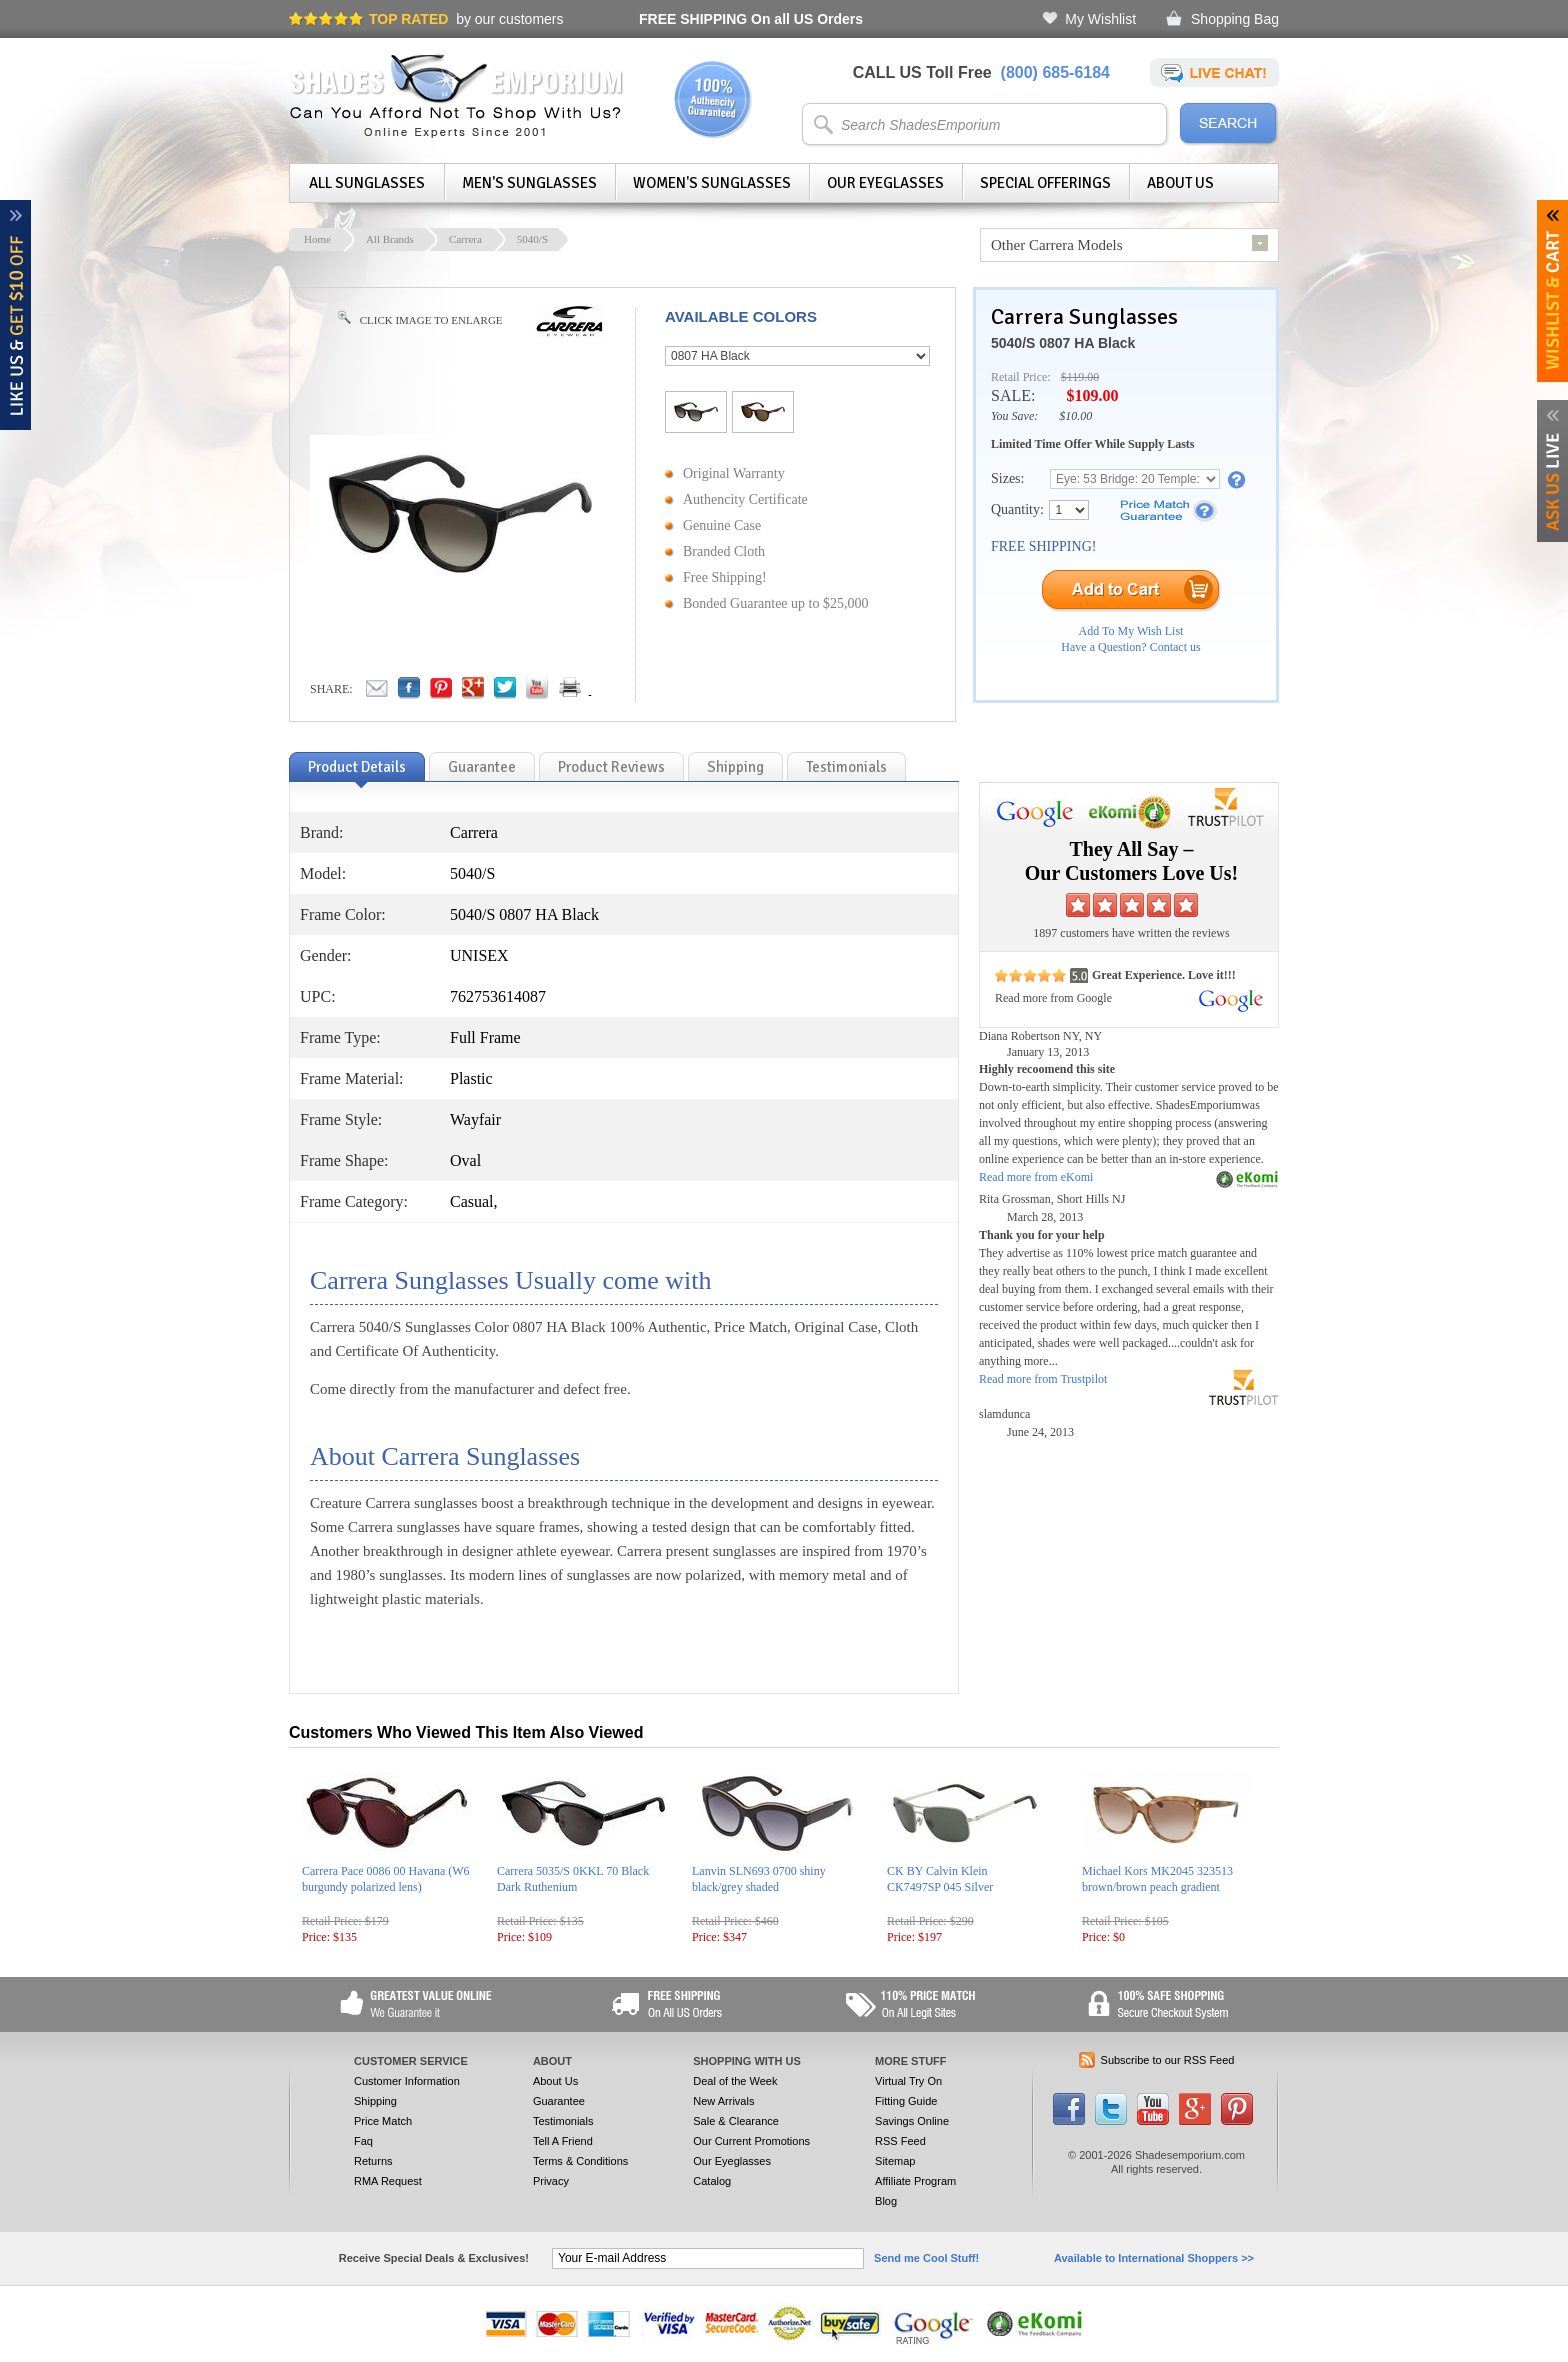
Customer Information (407, 2081)
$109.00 (1092, 395)
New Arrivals (723, 2101)
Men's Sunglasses (529, 183)
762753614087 (498, 996)
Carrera (465, 239)
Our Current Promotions (751, 2141)
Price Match (383, 2121)
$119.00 (1080, 377)
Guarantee (559, 2101)
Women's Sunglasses (712, 183)
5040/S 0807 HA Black (1063, 343)
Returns (373, 2161)
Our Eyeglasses (885, 183)
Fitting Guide (906, 2101)
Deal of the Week (735, 2081)
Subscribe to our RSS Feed (1168, 2060)
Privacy (551, 2181)
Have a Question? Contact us (1130, 647)
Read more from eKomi (1036, 1177)
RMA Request (388, 2181)
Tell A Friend (563, 2141)
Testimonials (563, 2121)
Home (317, 239)
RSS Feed (900, 2141)
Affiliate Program (915, 2181)
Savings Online (912, 2121)
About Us (1180, 183)
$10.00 (1075, 416)
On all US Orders (751, 19)
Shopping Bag (1235, 19)
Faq (363, 2141)
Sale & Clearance (736, 2121)
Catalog (712, 2181)
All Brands (390, 239)
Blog (886, 2201)
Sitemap (895, 2161)
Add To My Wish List (1131, 631)
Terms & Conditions (580, 2161)
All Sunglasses (367, 183)
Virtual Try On (908, 2081)
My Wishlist (1100, 19)
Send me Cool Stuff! (926, 2258)
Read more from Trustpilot (1043, 1379)
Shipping (375, 2101)
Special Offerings (1045, 183)
